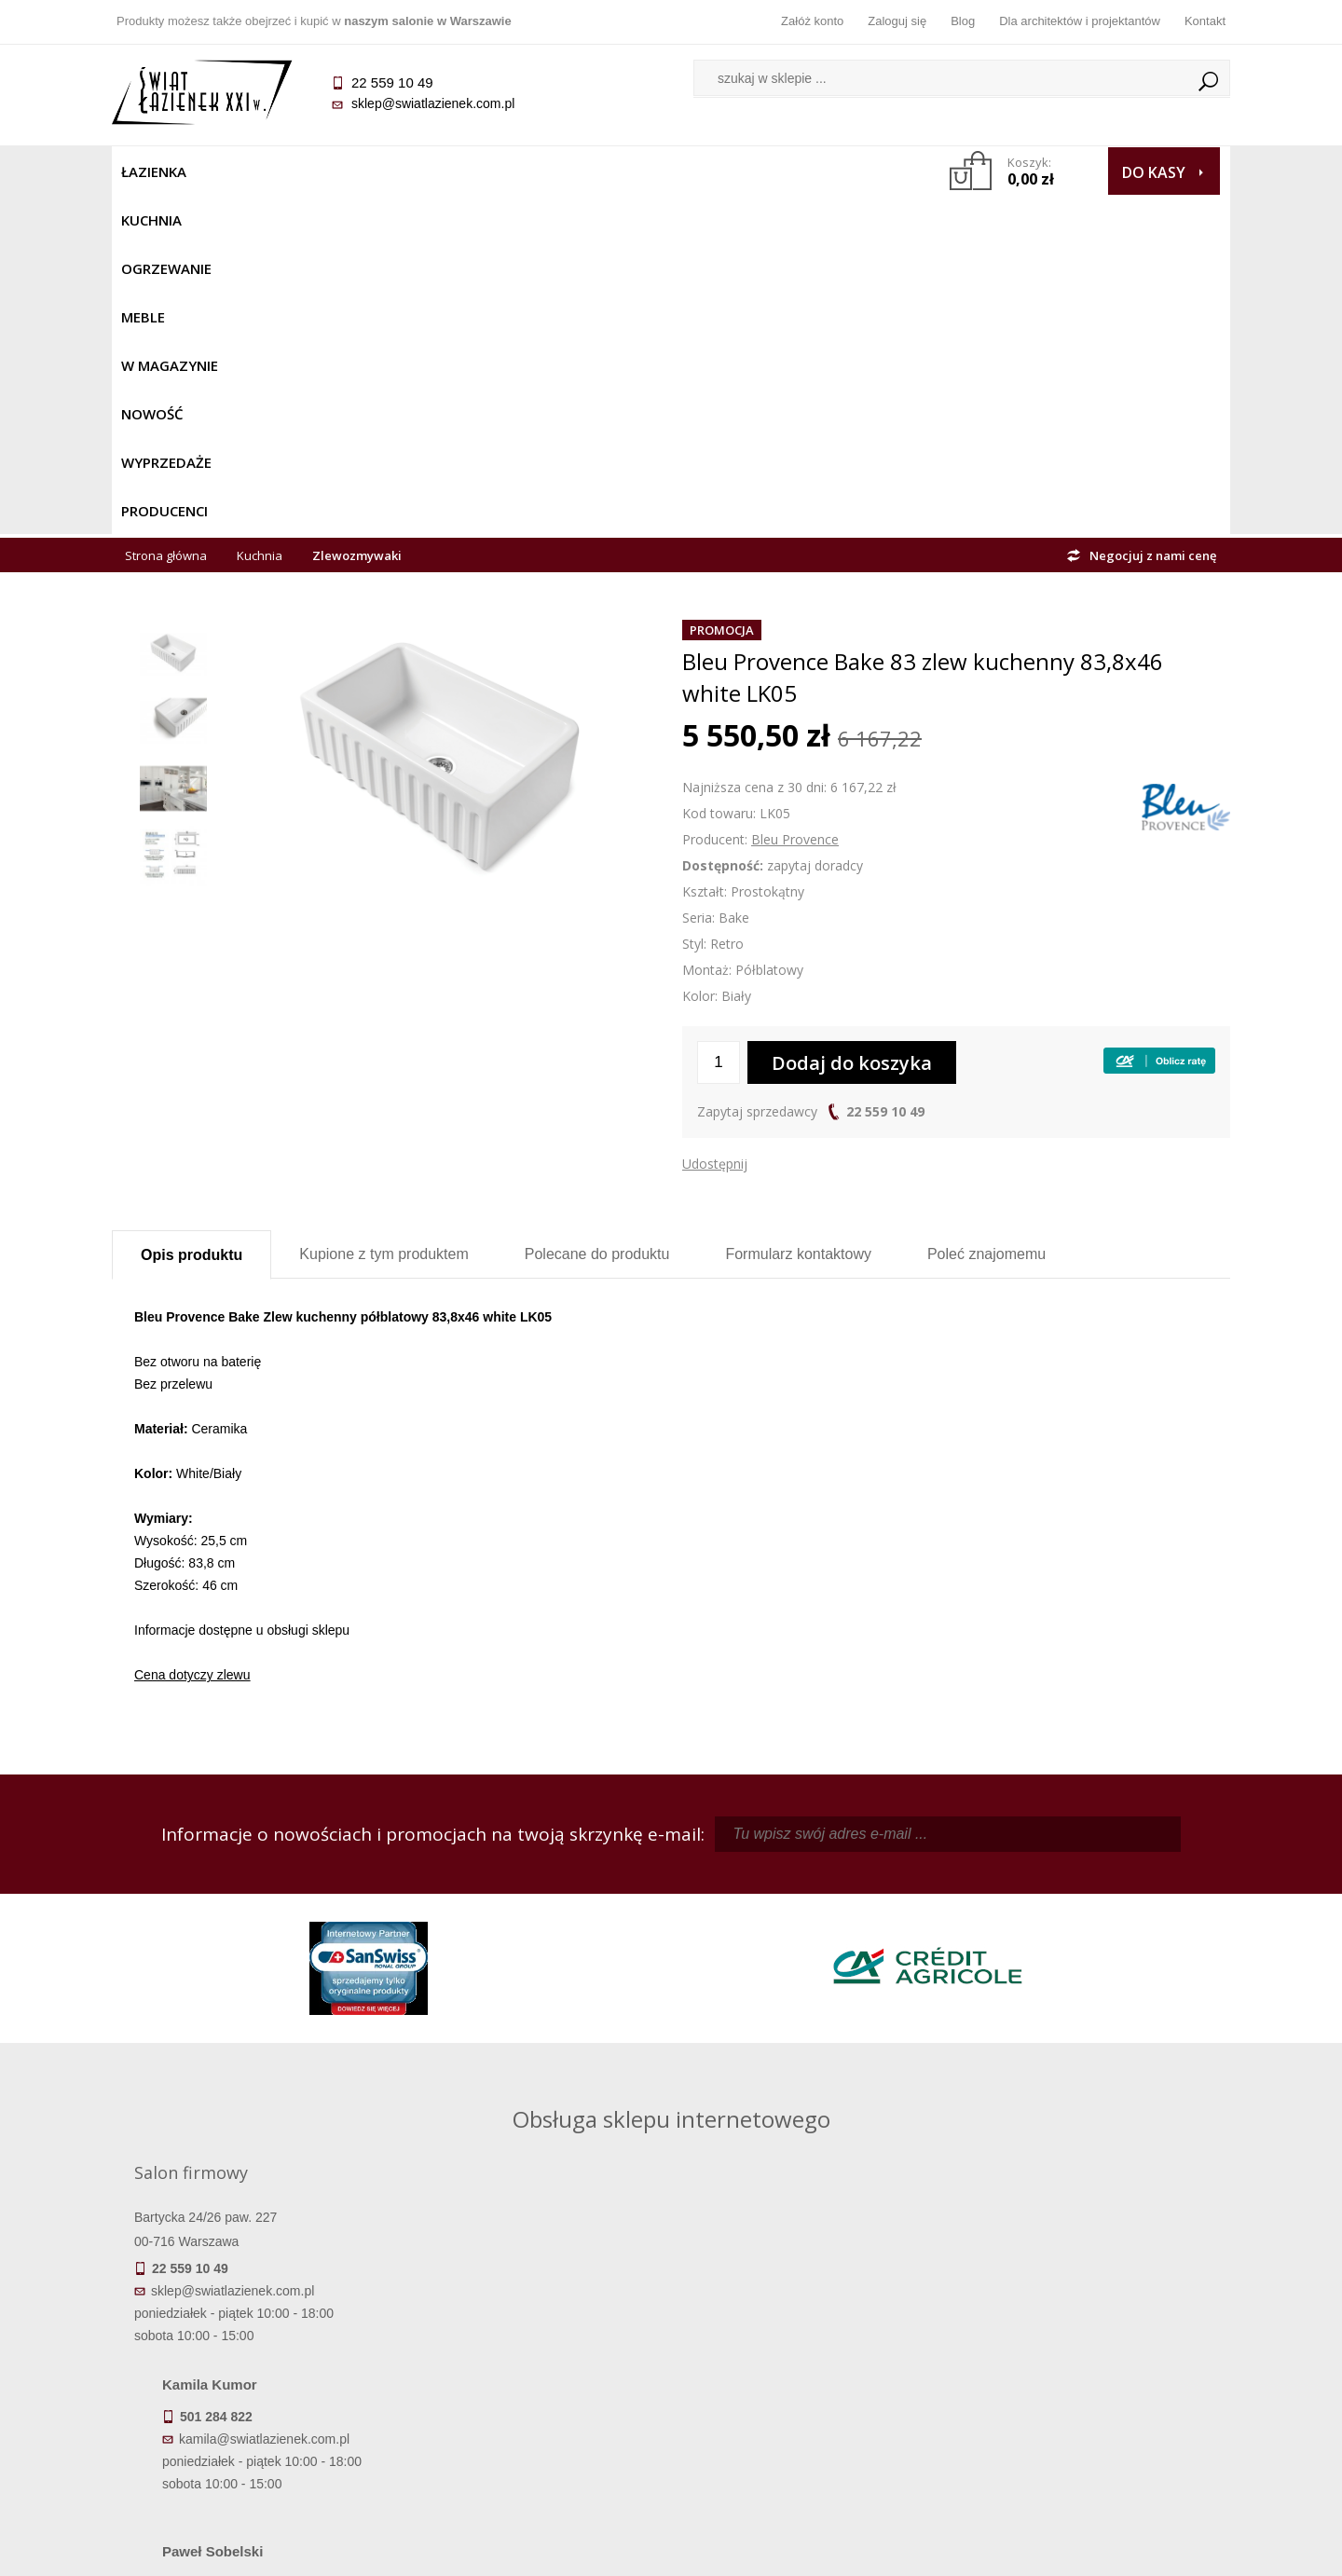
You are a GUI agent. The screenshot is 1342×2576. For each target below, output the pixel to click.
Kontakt (1205, 21)
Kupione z (383, 915)
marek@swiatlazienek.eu (970, 2001)
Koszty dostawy (251, 2373)
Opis (191, 916)
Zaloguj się (897, 21)
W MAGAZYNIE (519, 171)
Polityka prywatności (531, 2399)
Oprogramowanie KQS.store (1148, 2549)
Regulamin (531, 2321)
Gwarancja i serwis (251, 2399)
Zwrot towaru (252, 2425)
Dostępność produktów (251, 2347)
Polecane (597, 915)
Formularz (798, 915)
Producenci (830, 171)
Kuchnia (239, 171)
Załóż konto (812, 21)
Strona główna (166, 216)
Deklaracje (251, 2452)
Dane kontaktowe (1090, 2321)
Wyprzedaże (720, 171)
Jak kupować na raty (531, 2373)
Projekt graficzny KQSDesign (964, 2549)
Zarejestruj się (811, 2347)
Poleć (986, 915)
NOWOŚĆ (621, 171)
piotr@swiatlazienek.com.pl (976, 1904)
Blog (963, 21)
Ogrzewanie (337, 171)
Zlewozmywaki (357, 216)
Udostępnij (714, 824)
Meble (426, 171)
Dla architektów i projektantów (1079, 21)
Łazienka (153, 171)
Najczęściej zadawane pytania (531, 2347)
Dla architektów (1090, 2373)
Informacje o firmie (1089, 2347)
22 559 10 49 (885, 772)
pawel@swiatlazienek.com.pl (540, 2070)
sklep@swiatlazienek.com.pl (432, 103)
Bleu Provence (795, 500)
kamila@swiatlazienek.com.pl (542, 1904)
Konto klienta (811, 2399)
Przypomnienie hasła (810, 2373)
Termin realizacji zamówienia (252, 2321)
